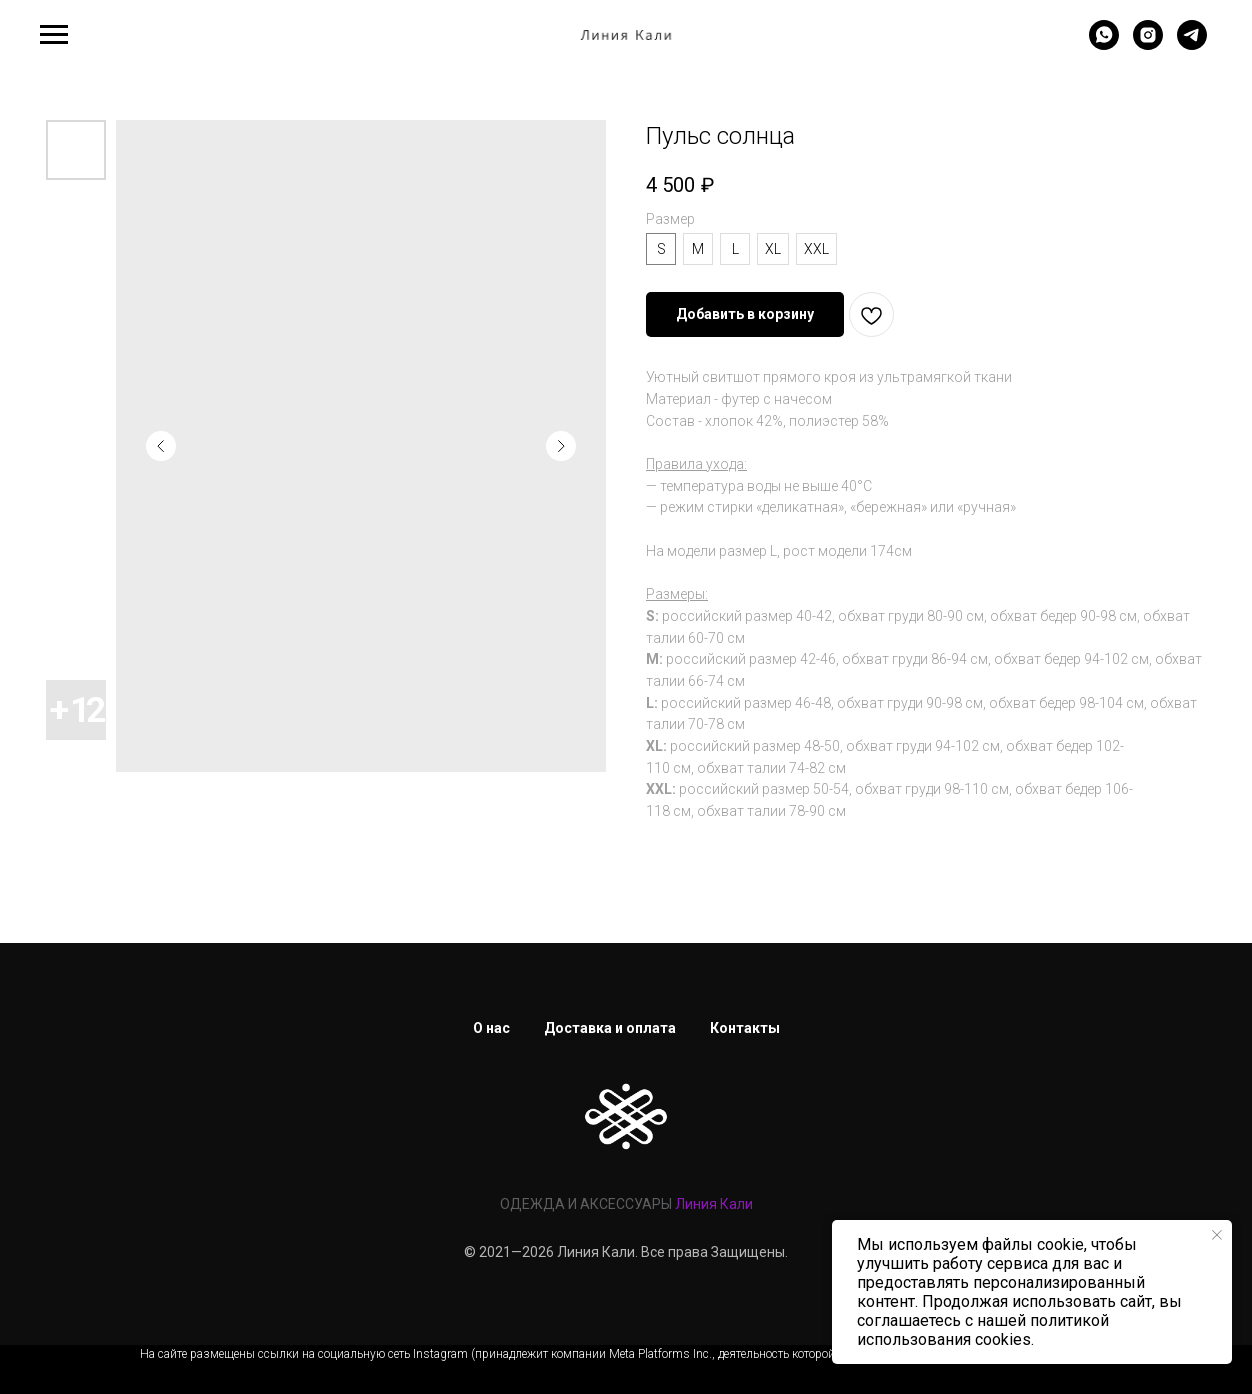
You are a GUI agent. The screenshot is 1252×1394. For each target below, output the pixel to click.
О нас (491, 1028)
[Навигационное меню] (54, 35)
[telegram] (1192, 44)
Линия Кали (714, 1204)
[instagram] (1148, 44)
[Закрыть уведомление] (1217, 1235)
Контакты (745, 1028)
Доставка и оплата (610, 1028)
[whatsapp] (1104, 44)
